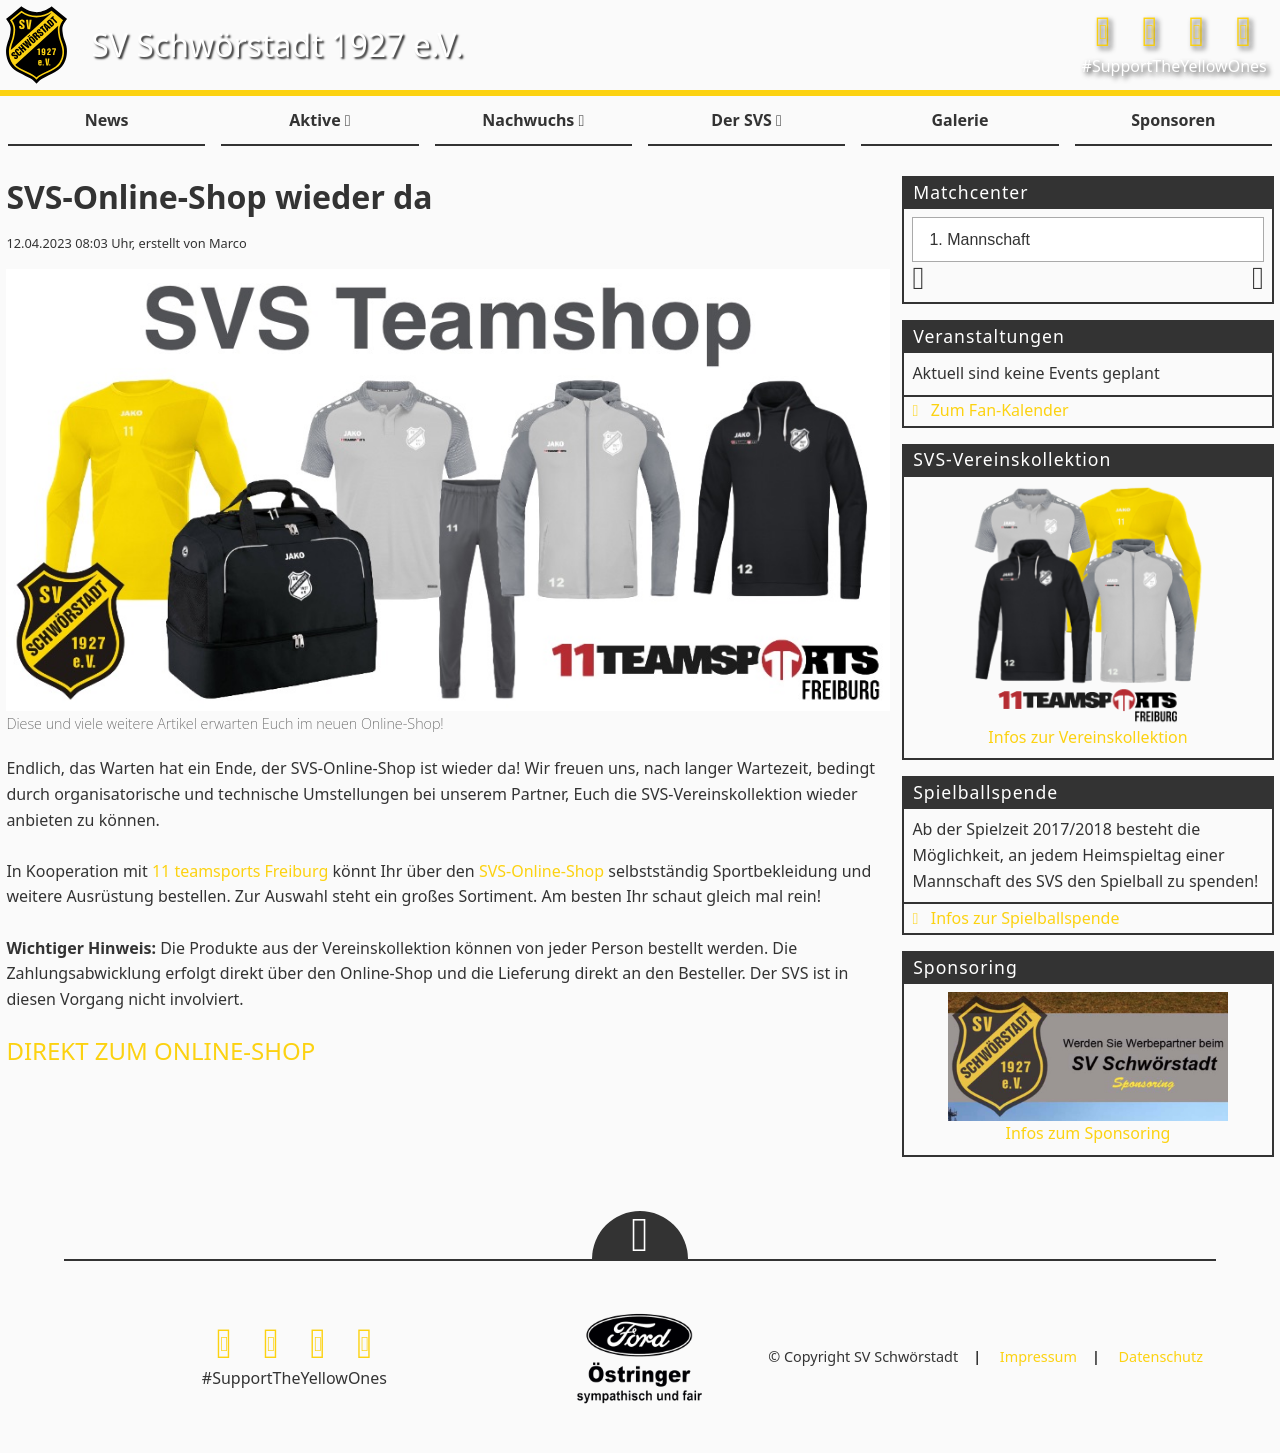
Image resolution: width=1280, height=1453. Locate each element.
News (107, 120)
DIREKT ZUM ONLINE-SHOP (160, 1050)
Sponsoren (1173, 120)
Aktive (319, 120)
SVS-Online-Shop (541, 871)
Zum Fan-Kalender (990, 410)
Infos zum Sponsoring (1088, 1068)
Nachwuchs (533, 120)
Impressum (1038, 1356)
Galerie (959, 120)
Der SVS (746, 120)
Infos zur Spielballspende (1015, 918)
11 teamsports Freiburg (240, 871)
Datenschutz (1161, 1356)
